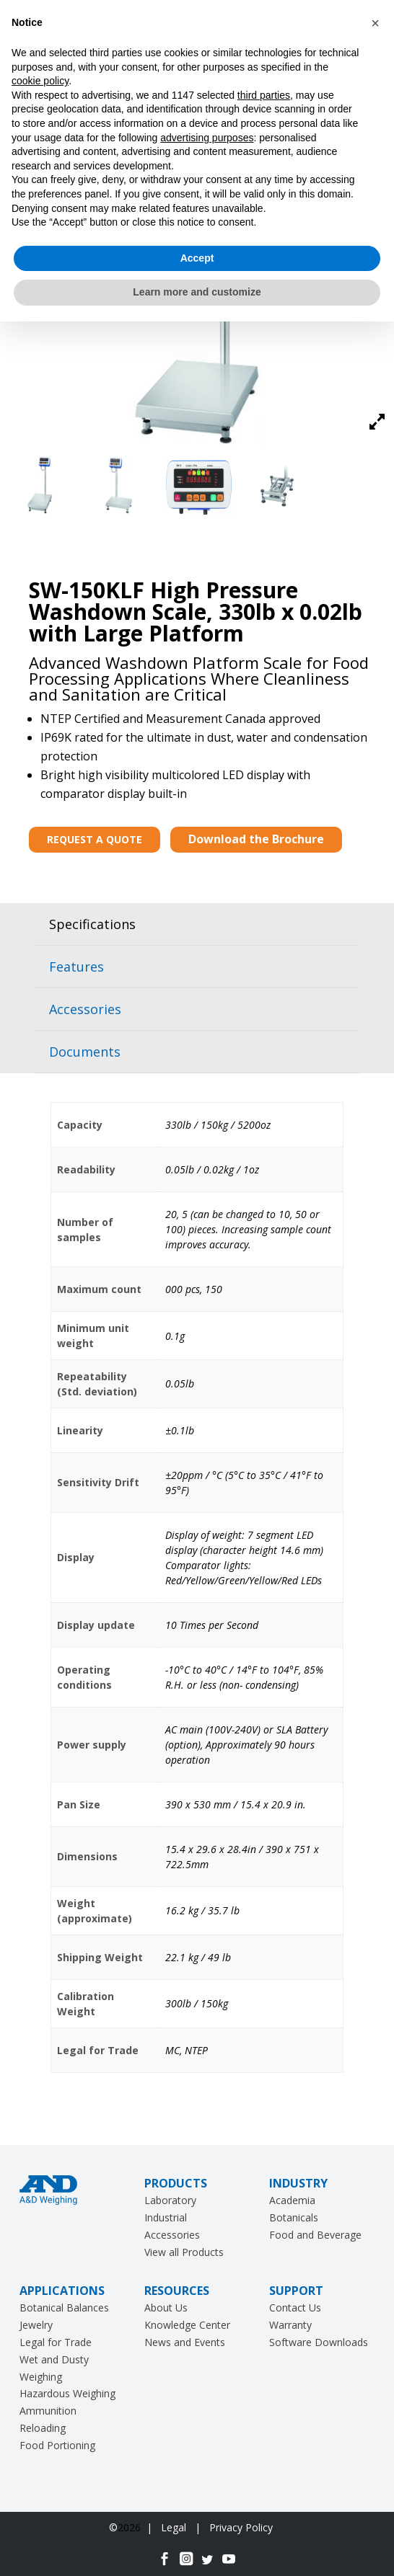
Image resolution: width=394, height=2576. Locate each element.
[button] (375, 23)
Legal (175, 2527)
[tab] (197, 924)
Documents (85, 1051)
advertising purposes (206, 137)
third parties (263, 95)
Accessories (85, 1009)
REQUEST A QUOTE (94, 839)
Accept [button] (197, 258)
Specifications (92, 924)
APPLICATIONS (62, 2291)
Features (76, 966)
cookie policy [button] (40, 80)
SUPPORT (296, 2291)
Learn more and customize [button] (197, 292)
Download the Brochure (256, 839)
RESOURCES (176, 2291)
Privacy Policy (241, 2527)
